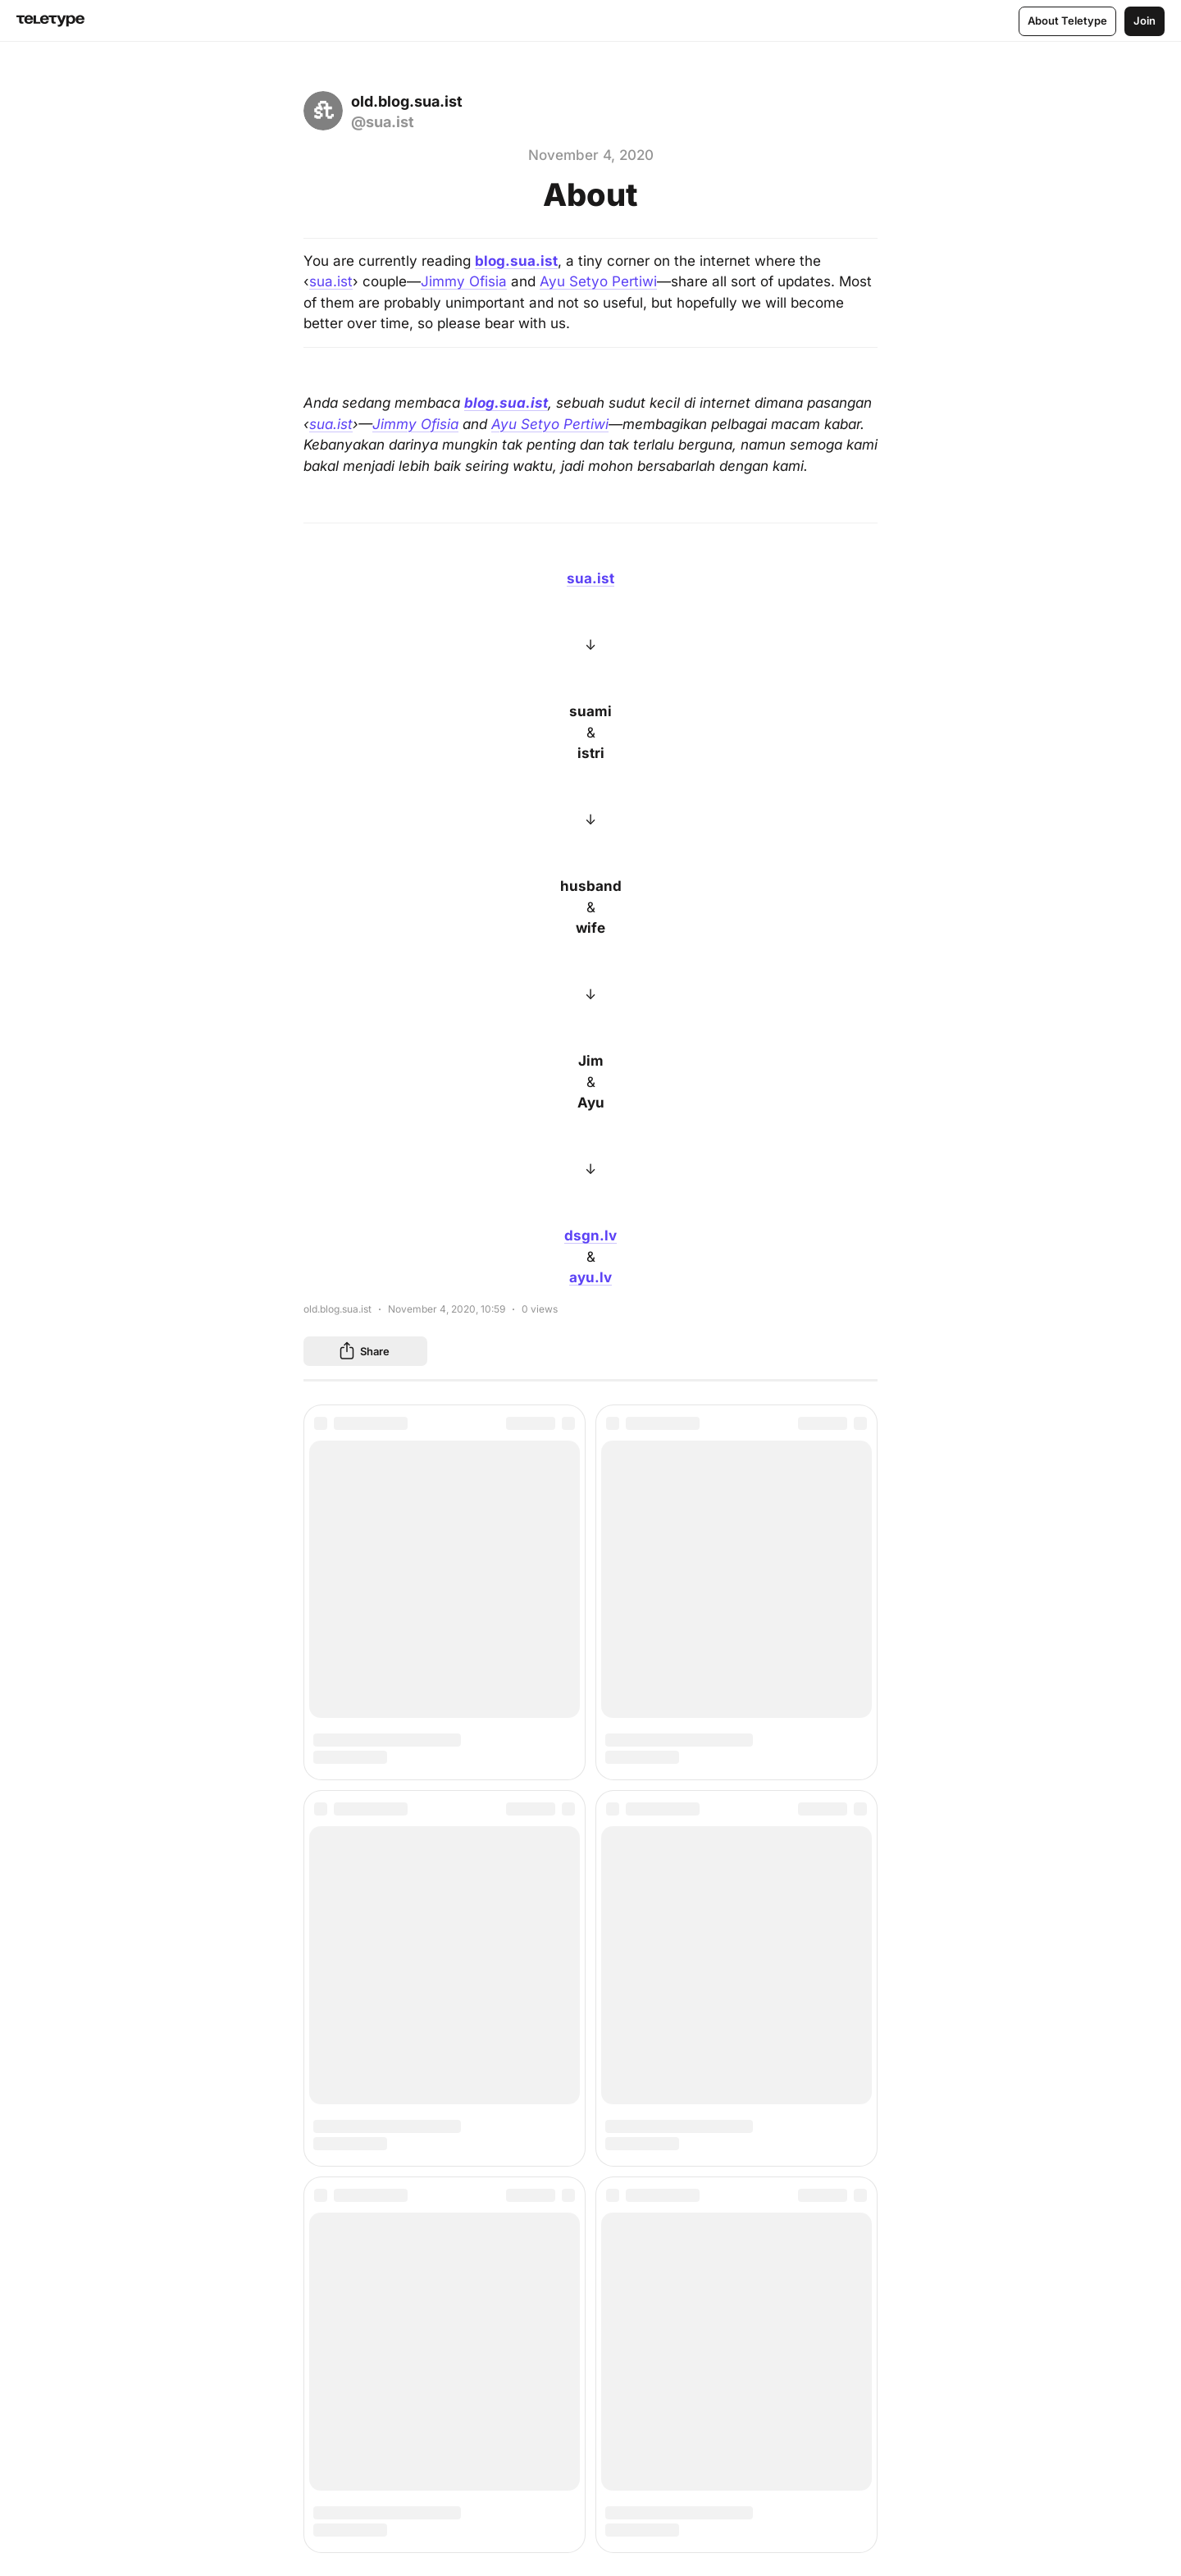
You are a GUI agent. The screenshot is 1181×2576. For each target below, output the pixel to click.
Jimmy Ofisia (464, 281)
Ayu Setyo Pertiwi (598, 281)
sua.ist (331, 281)
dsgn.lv (590, 1235)
